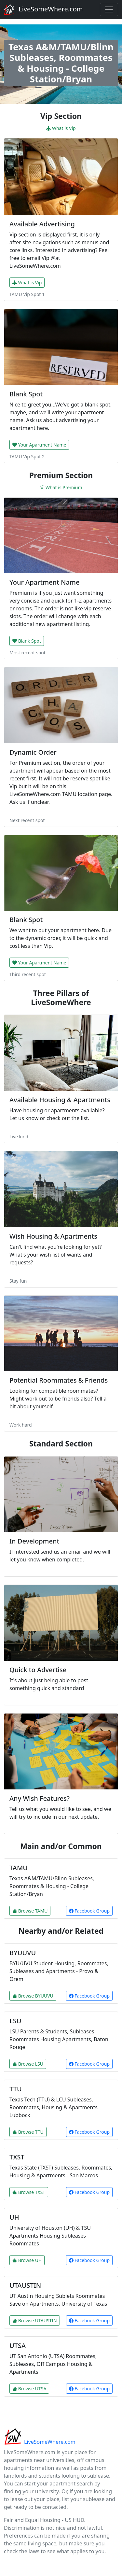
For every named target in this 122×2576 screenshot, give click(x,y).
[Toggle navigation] (109, 9)
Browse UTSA (29, 2388)
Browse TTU (28, 2132)
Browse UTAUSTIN (34, 2320)
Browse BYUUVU (32, 1996)
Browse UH (27, 2260)
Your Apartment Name (39, 445)
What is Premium (61, 487)
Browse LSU (27, 2064)
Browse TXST (28, 2192)
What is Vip (60, 128)
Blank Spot (26, 641)
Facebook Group (89, 1911)
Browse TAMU (29, 1911)
